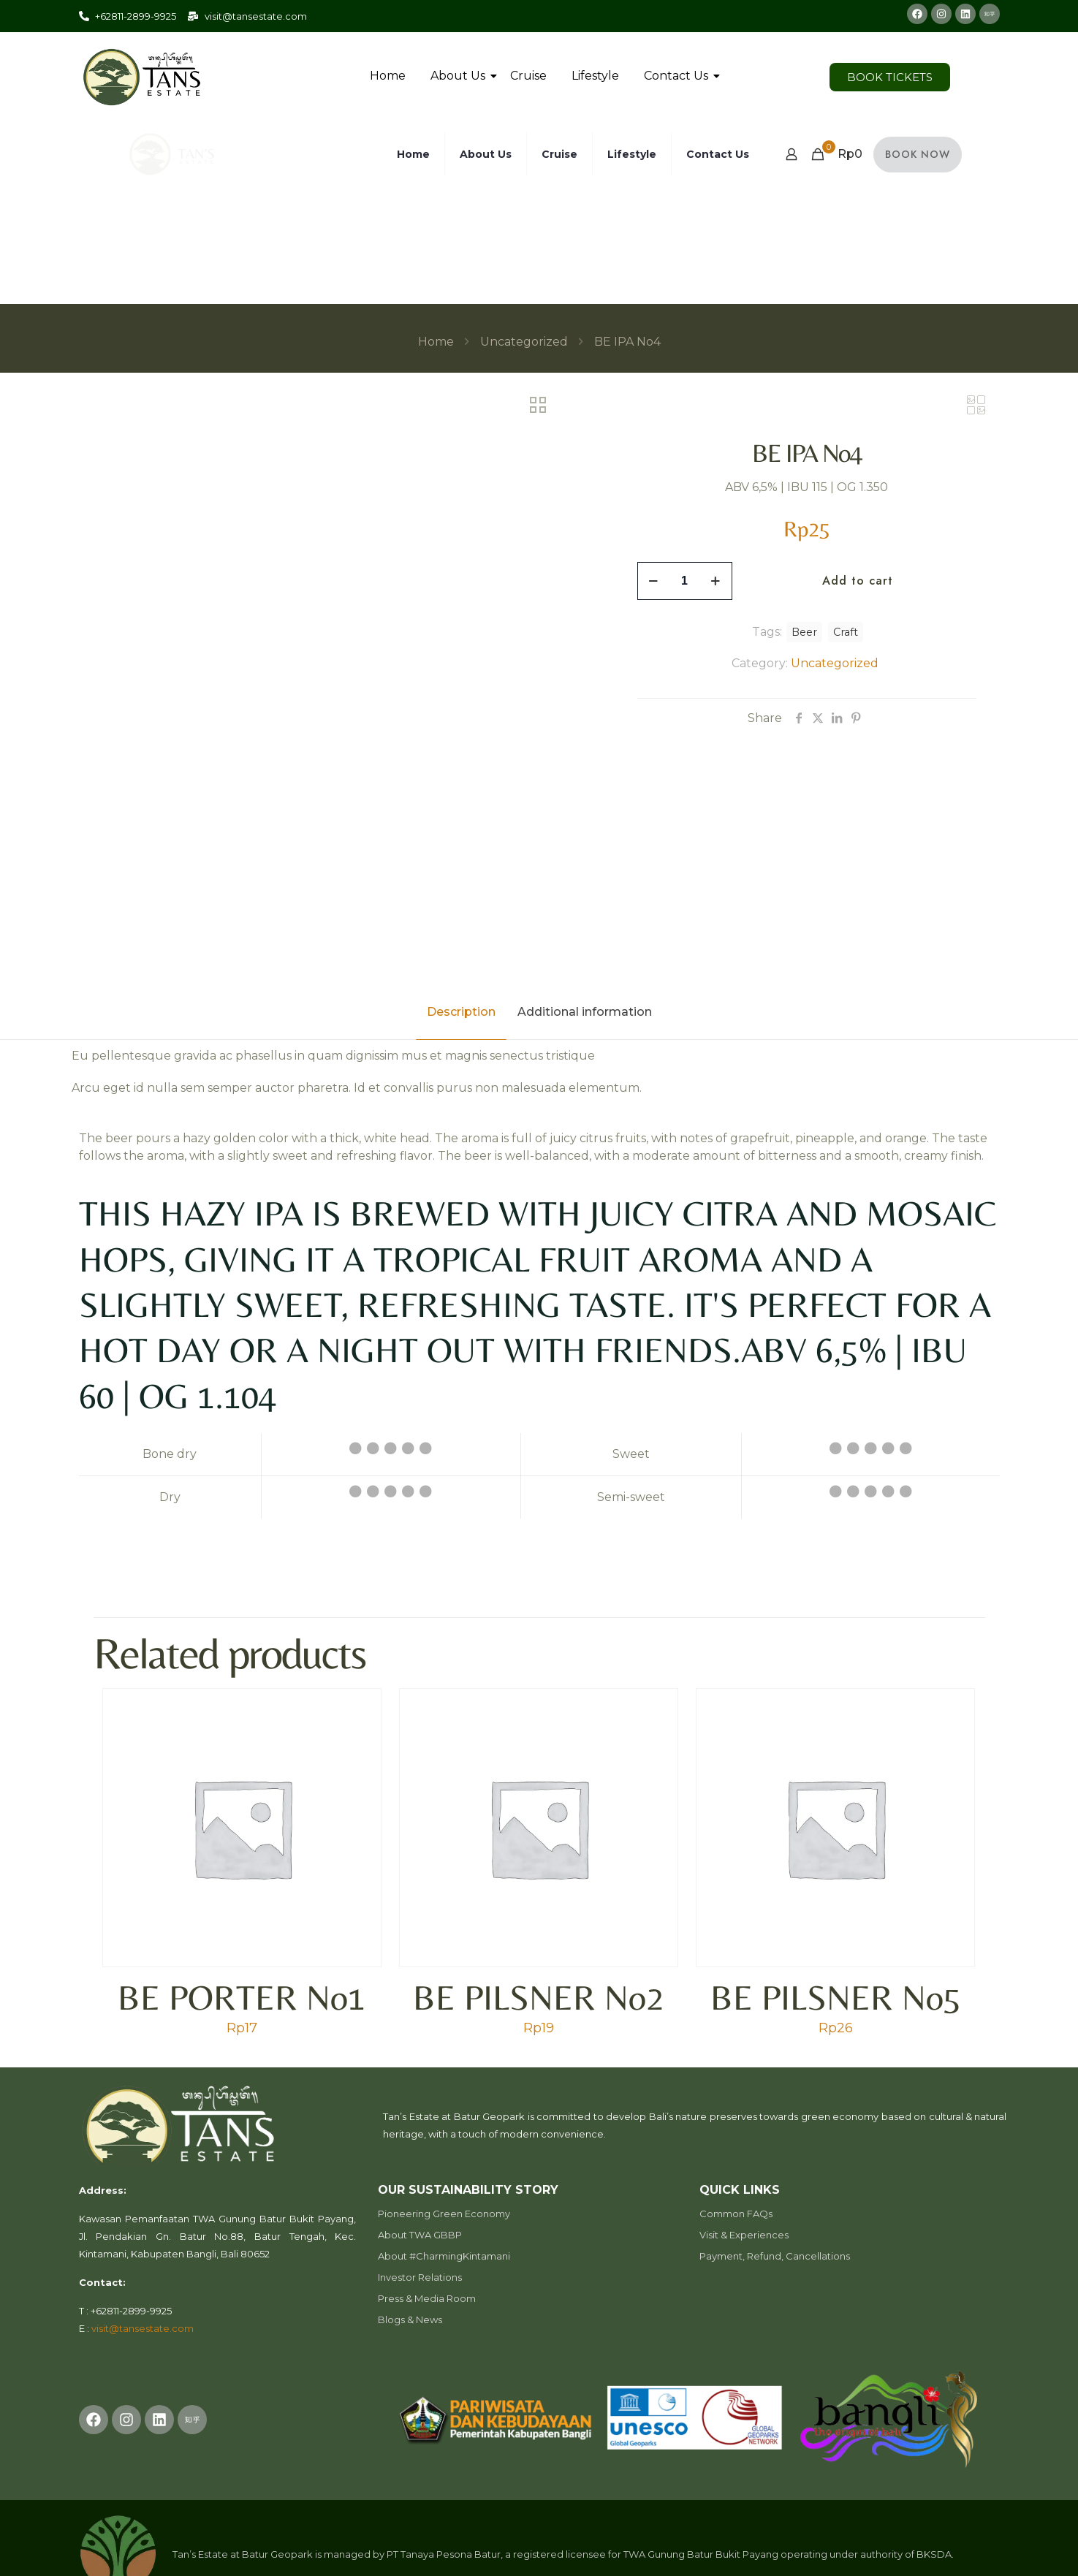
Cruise (528, 76)
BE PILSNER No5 (835, 1997)
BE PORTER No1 (241, 1997)
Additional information (584, 1012)
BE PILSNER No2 (538, 1997)
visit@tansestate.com (142, 2328)
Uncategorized (524, 342)
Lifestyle (595, 76)
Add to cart (857, 580)
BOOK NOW (917, 154)
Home (388, 76)
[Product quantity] (684, 581)
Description (461, 1012)
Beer (804, 632)
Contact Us (678, 76)
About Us (460, 76)
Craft (845, 632)
